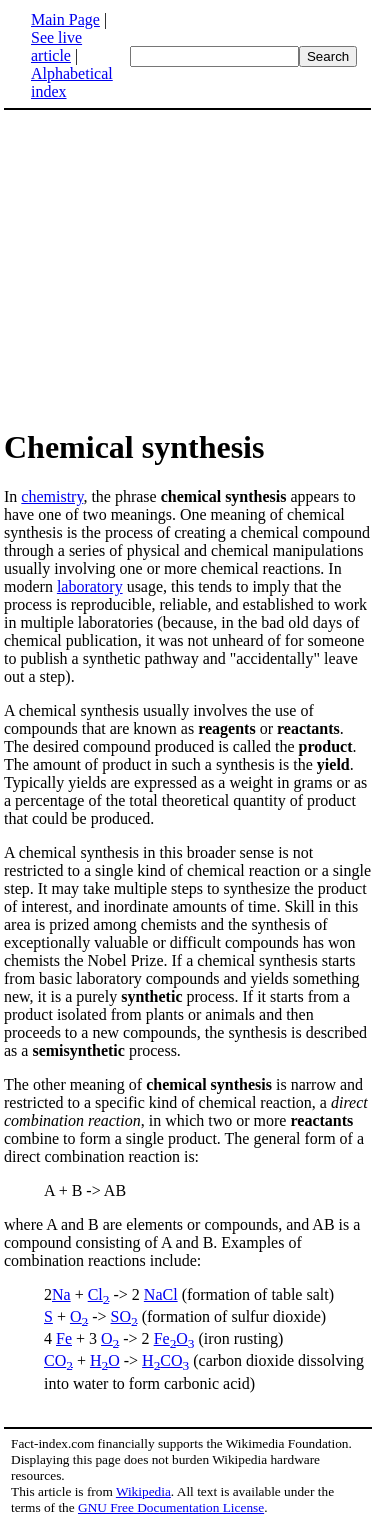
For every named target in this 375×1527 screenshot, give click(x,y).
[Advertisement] (188, 268)
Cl (99, 1294)
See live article (56, 46)
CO (58, 1360)
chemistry (52, 496)
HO (105, 1360)
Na (61, 1294)
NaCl (161, 1294)
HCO (165, 1360)
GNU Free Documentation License (171, 1507)
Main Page (65, 19)
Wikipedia (143, 1491)
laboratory (90, 586)
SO (124, 1316)
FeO (174, 1338)
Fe (64, 1338)
